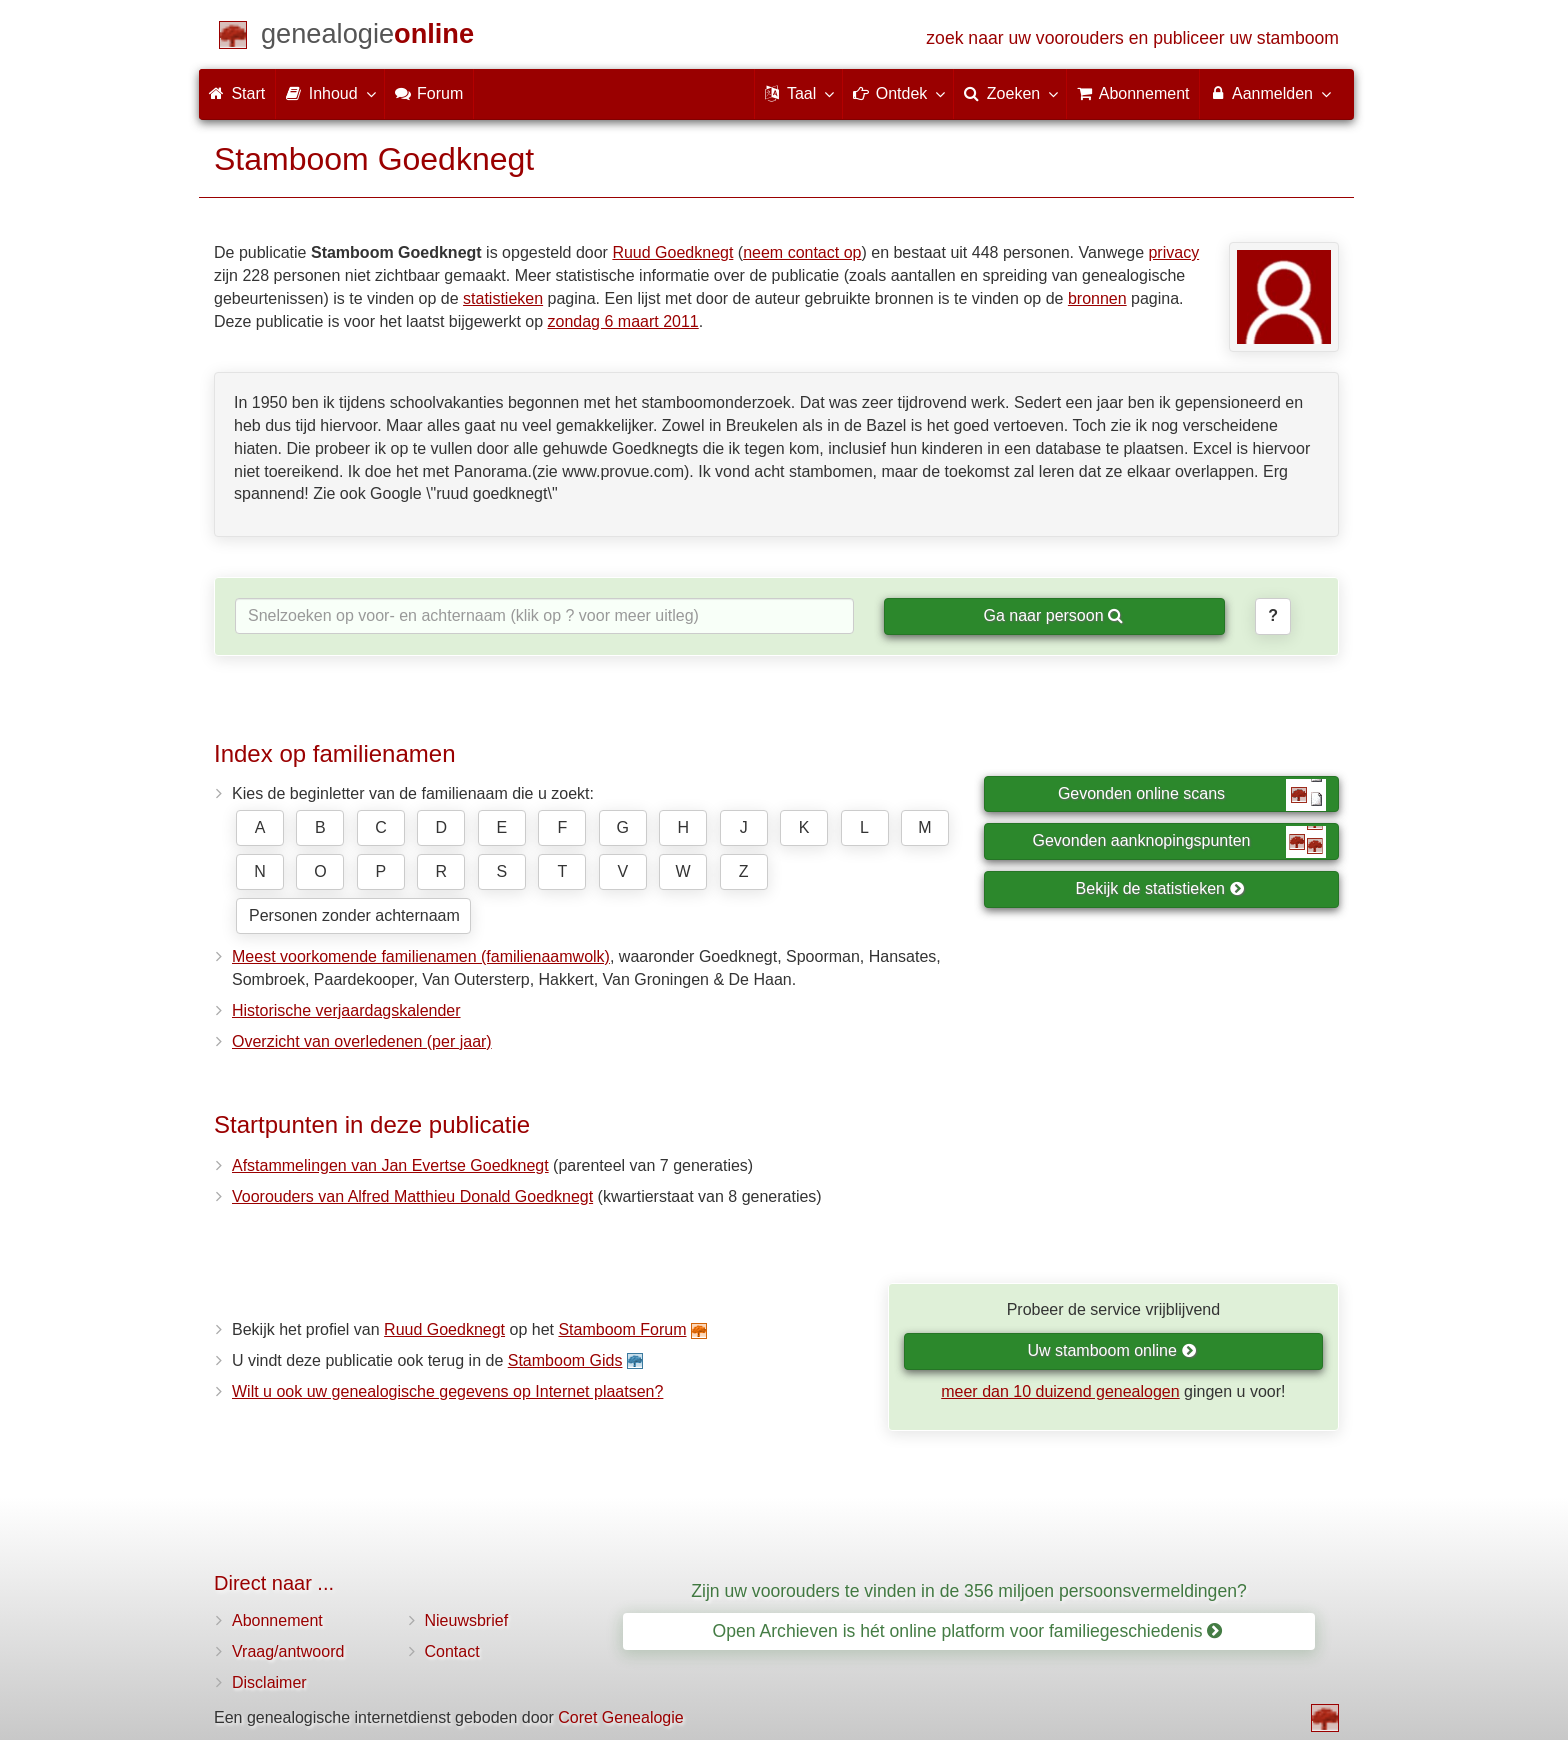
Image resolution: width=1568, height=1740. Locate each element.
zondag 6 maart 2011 (623, 321)
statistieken (503, 298)
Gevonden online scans (1192, 795)
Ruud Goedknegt (672, 252)
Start (237, 93)
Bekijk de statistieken (1160, 888)
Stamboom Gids (565, 1360)
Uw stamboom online (1111, 1350)
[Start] (367, 37)
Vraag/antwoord (288, 1651)
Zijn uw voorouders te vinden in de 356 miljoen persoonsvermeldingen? (969, 1591)
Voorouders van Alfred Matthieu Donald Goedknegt (412, 1196)
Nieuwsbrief (467, 1620)
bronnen (1097, 298)
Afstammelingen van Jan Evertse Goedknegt (390, 1165)
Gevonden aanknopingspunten (1179, 842)
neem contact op (802, 252)
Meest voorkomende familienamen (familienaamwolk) (421, 956)
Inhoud (329, 93)
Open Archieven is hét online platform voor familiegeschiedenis (968, 1631)
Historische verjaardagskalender (346, 1010)
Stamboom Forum (622, 1329)
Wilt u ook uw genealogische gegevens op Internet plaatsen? (447, 1391)
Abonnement (277, 1620)
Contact (452, 1651)
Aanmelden (1269, 93)
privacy (1173, 252)
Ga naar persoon (1053, 615)
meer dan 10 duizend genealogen (1060, 1391)
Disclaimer (269, 1682)
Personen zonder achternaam (354, 915)
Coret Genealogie (620, 1717)
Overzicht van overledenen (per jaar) (362, 1041)
